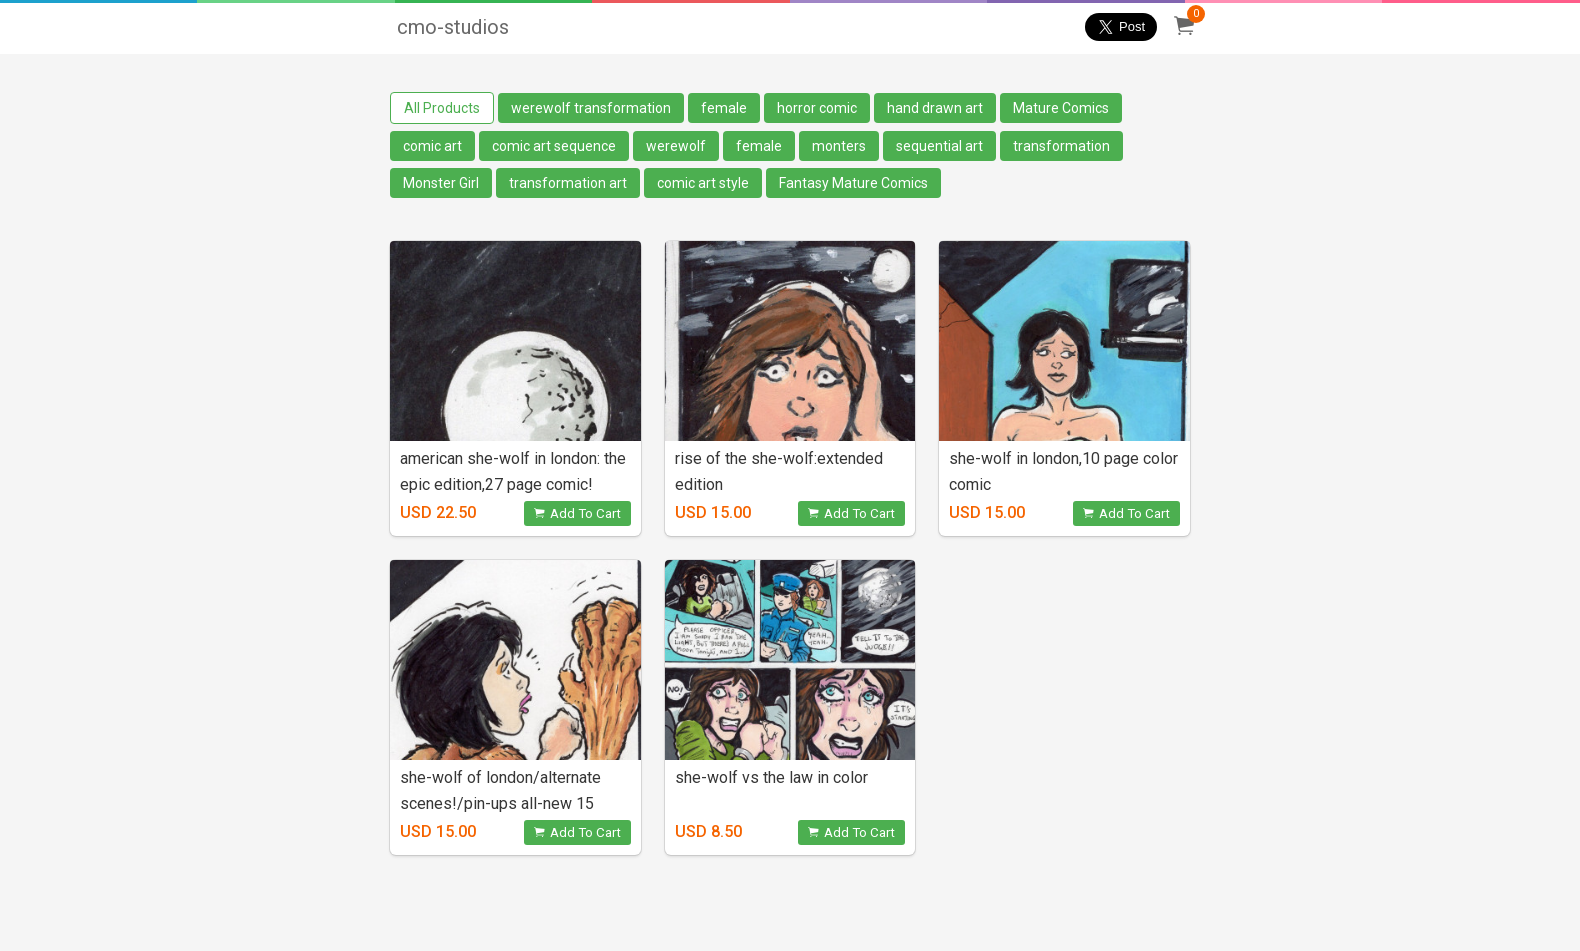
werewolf (676, 146)
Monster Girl (441, 183)
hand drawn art (935, 108)
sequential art (939, 146)
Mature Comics (1061, 108)
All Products (442, 108)
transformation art (568, 183)
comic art (432, 146)
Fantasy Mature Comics (853, 183)
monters (839, 146)
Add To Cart (577, 513)
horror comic (817, 108)
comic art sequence (554, 146)
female (724, 108)
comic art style (703, 183)
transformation (1061, 146)
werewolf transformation (591, 108)
